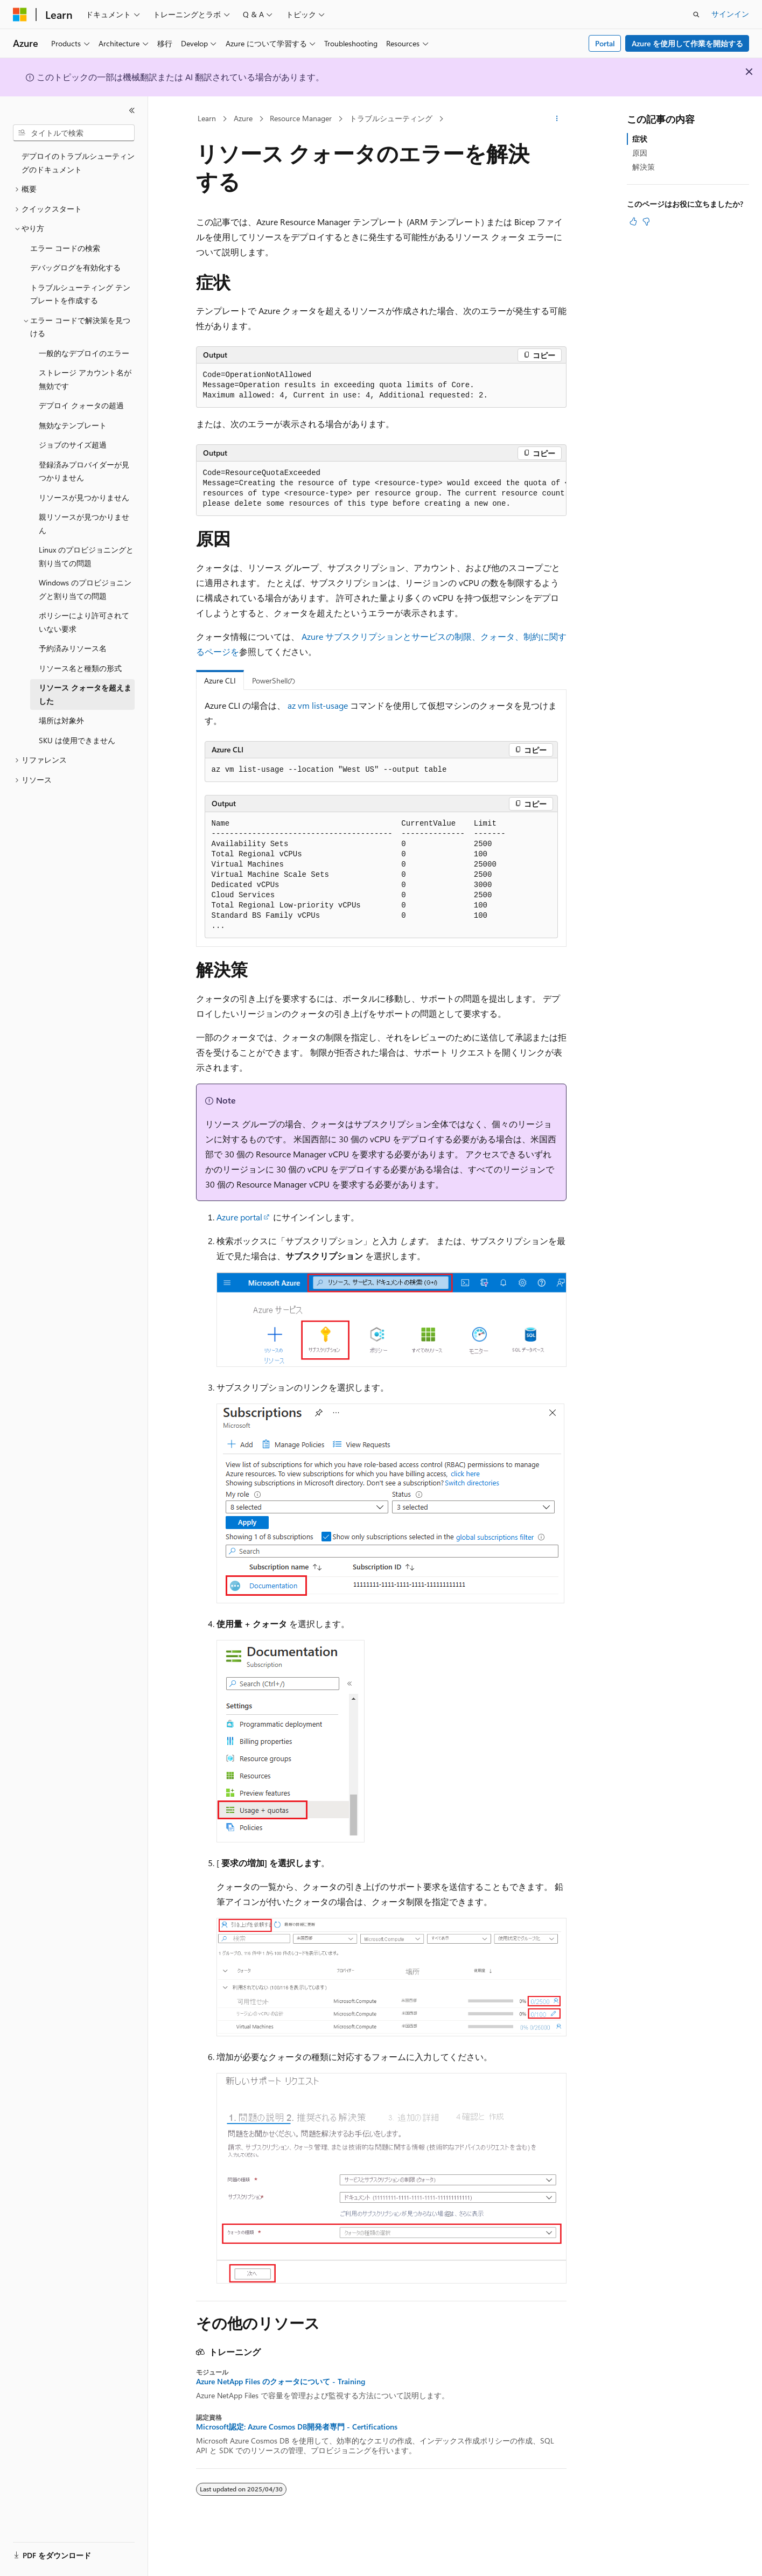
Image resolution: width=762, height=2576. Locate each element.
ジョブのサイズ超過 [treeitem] (73, 444)
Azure (243, 118)
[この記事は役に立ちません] (646, 221)
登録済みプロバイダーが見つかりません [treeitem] (84, 471)
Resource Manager (301, 118)
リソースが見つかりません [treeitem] (84, 497)
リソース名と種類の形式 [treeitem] (80, 668)
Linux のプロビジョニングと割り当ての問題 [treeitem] (86, 556)
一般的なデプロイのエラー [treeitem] (84, 353)
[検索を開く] (696, 14)
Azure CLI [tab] (220, 680)
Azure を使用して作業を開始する (687, 43)
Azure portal (239, 1217)
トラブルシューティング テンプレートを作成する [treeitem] (80, 294)
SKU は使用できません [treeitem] (77, 740)
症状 (639, 139)
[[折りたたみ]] (132, 110)
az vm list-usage (318, 705)
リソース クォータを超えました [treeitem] (85, 694)
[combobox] (74, 133)
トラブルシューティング (390, 118)
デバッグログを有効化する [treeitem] (75, 267)
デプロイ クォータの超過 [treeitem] (81, 405)
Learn (207, 118)
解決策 (643, 167)
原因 (639, 153)
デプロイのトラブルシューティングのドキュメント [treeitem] (78, 162)
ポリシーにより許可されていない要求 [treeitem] (84, 622)
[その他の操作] (556, 119)
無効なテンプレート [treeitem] (73, 425)
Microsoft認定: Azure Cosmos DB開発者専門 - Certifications (296, 2427)
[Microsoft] (20, 15)
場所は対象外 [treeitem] (61, 720)
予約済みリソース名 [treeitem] (73, 648)
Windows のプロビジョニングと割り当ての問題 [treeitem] (85, 589)
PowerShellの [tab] (273, 680)
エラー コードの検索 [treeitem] (65, 248)
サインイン (730, 14)
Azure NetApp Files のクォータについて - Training (280, 2381)
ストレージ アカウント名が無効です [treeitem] (85, 379)
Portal (605, 43)
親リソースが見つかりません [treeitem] (84, 523)
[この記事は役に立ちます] (633, 221)
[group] (381, 489)
